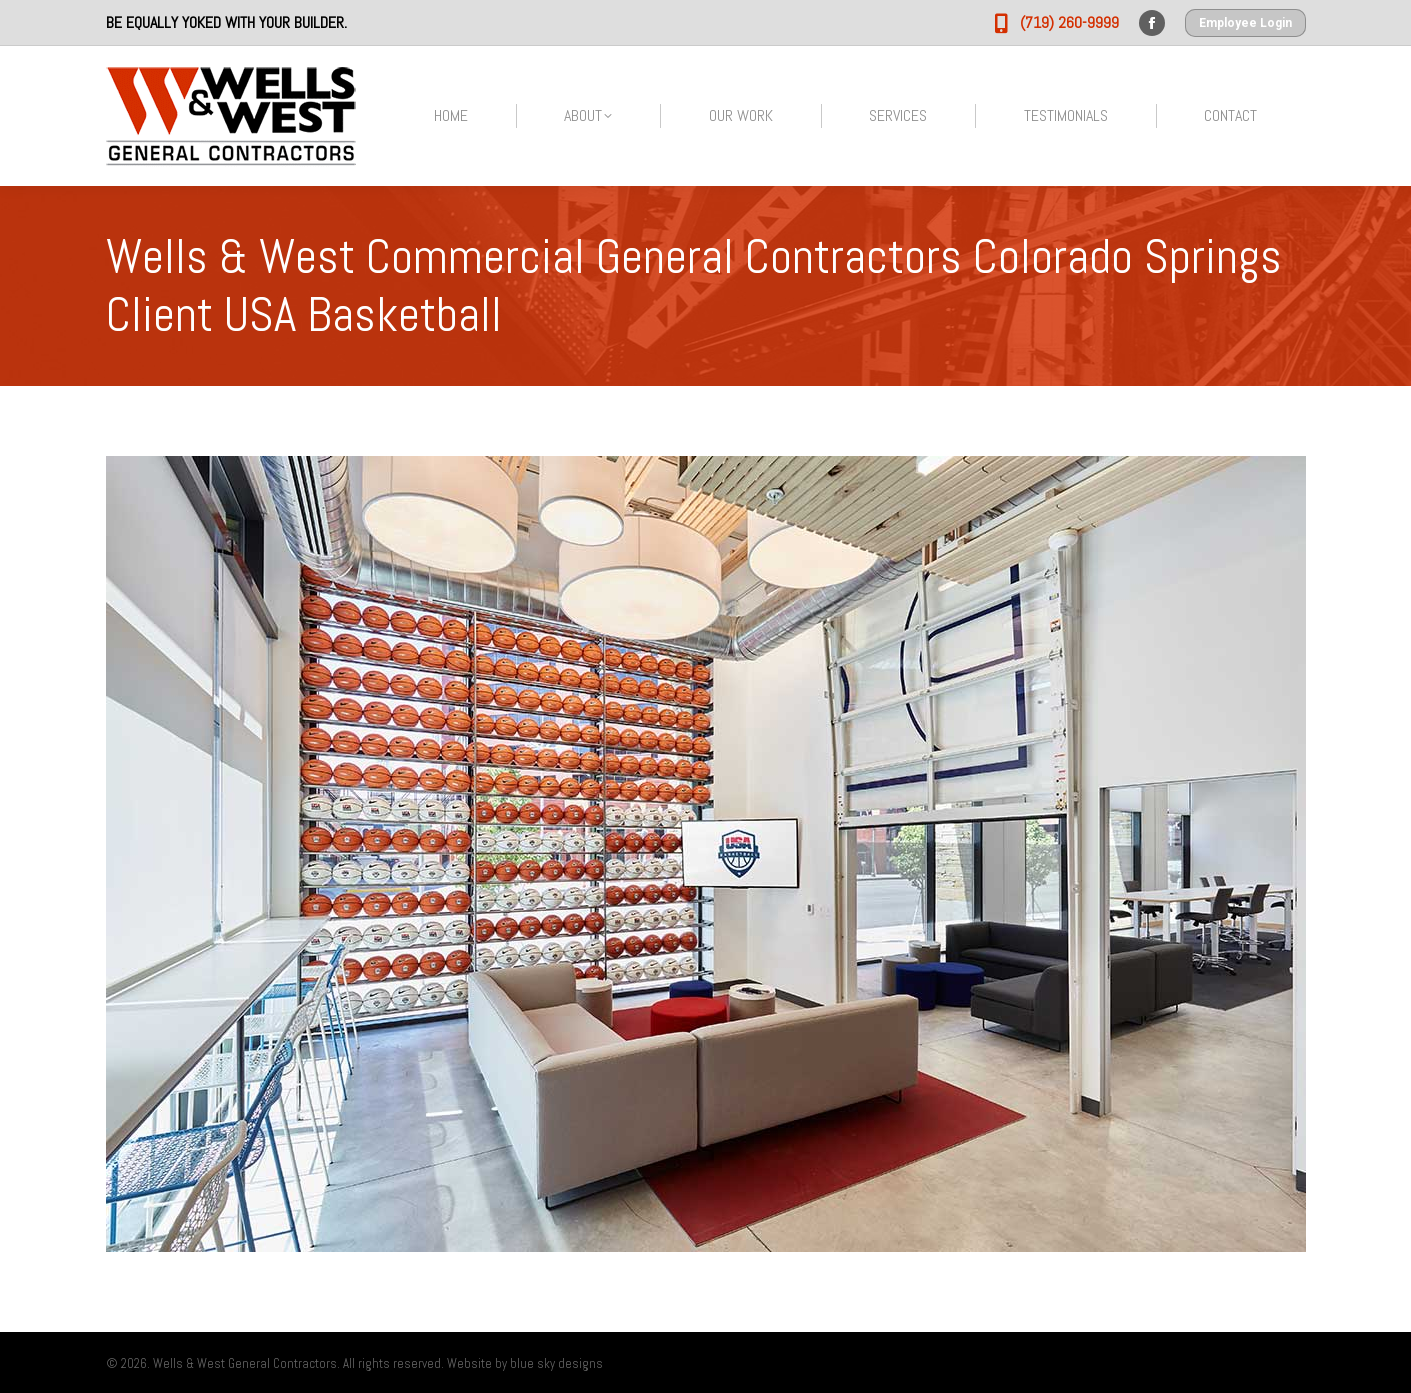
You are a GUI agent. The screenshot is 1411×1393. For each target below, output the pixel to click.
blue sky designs (556, 1363)
